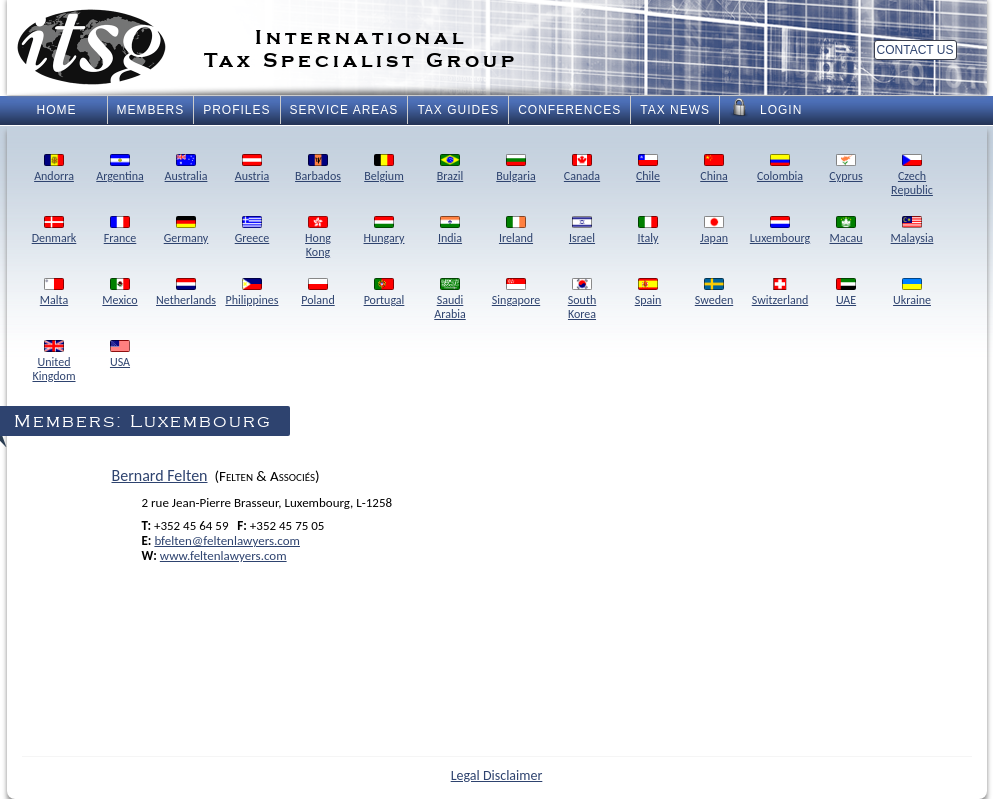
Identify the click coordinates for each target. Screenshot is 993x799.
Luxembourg (780, 231)
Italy (648, 231)
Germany (186, 231)
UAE (846, 293)
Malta (54, 293)
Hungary (384, 231)
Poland (317, 293)
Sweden (714, 293)
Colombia (780, 169)
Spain (648, 293)
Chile (648, 169)
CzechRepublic (912, 176)
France (120, 231)
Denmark (54, 231)
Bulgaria (515, 169)
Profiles (236, 110)
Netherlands (186, 293)
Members (151, 110)
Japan (714, 231)
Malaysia (912, 231)
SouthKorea (582, 300)
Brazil (450, 169)
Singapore (516, 293)
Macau (845, 231)
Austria (252, 169)
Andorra (54, 169)
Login (765, 108)
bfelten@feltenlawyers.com (227, 540)
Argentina (119, 169)
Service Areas (344, 110)
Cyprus (845, 169)
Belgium (384, 169)
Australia (186, 169)
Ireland (516, 231)
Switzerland (780, 293)
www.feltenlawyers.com (223, 555)
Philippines (251, 293)
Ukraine (912, 293)
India (450, 231)
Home (57, 110)
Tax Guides (458, 110)
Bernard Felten (160, 475)
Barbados (318, 169)
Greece (252, 231)
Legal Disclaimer (497, 775)
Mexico (119, 293)
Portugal (384, 293)
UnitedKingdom (53, 362)
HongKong (318, 238)
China (714, 169)
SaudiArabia (449, 300)
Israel (582, 231)
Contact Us (915, 50)
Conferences (569, 110)
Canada (582, 169)
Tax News (675, 110)
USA (120, 355)
